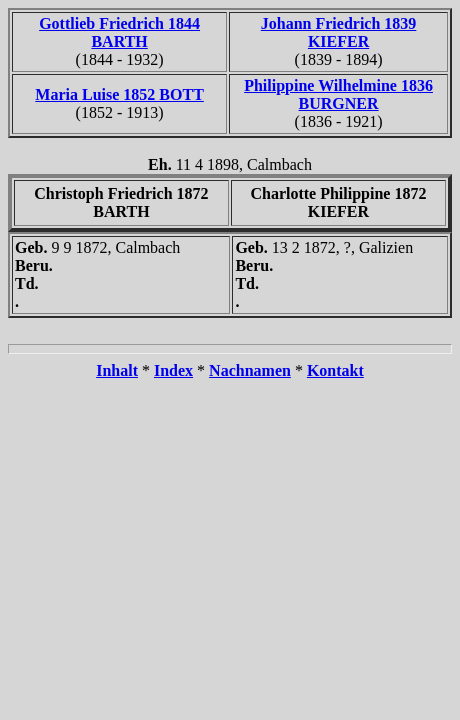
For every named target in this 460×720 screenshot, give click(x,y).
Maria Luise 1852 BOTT (119, 94)
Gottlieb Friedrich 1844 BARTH (119, 32)
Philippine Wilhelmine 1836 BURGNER (338, 94)
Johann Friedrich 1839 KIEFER (339, 32)
